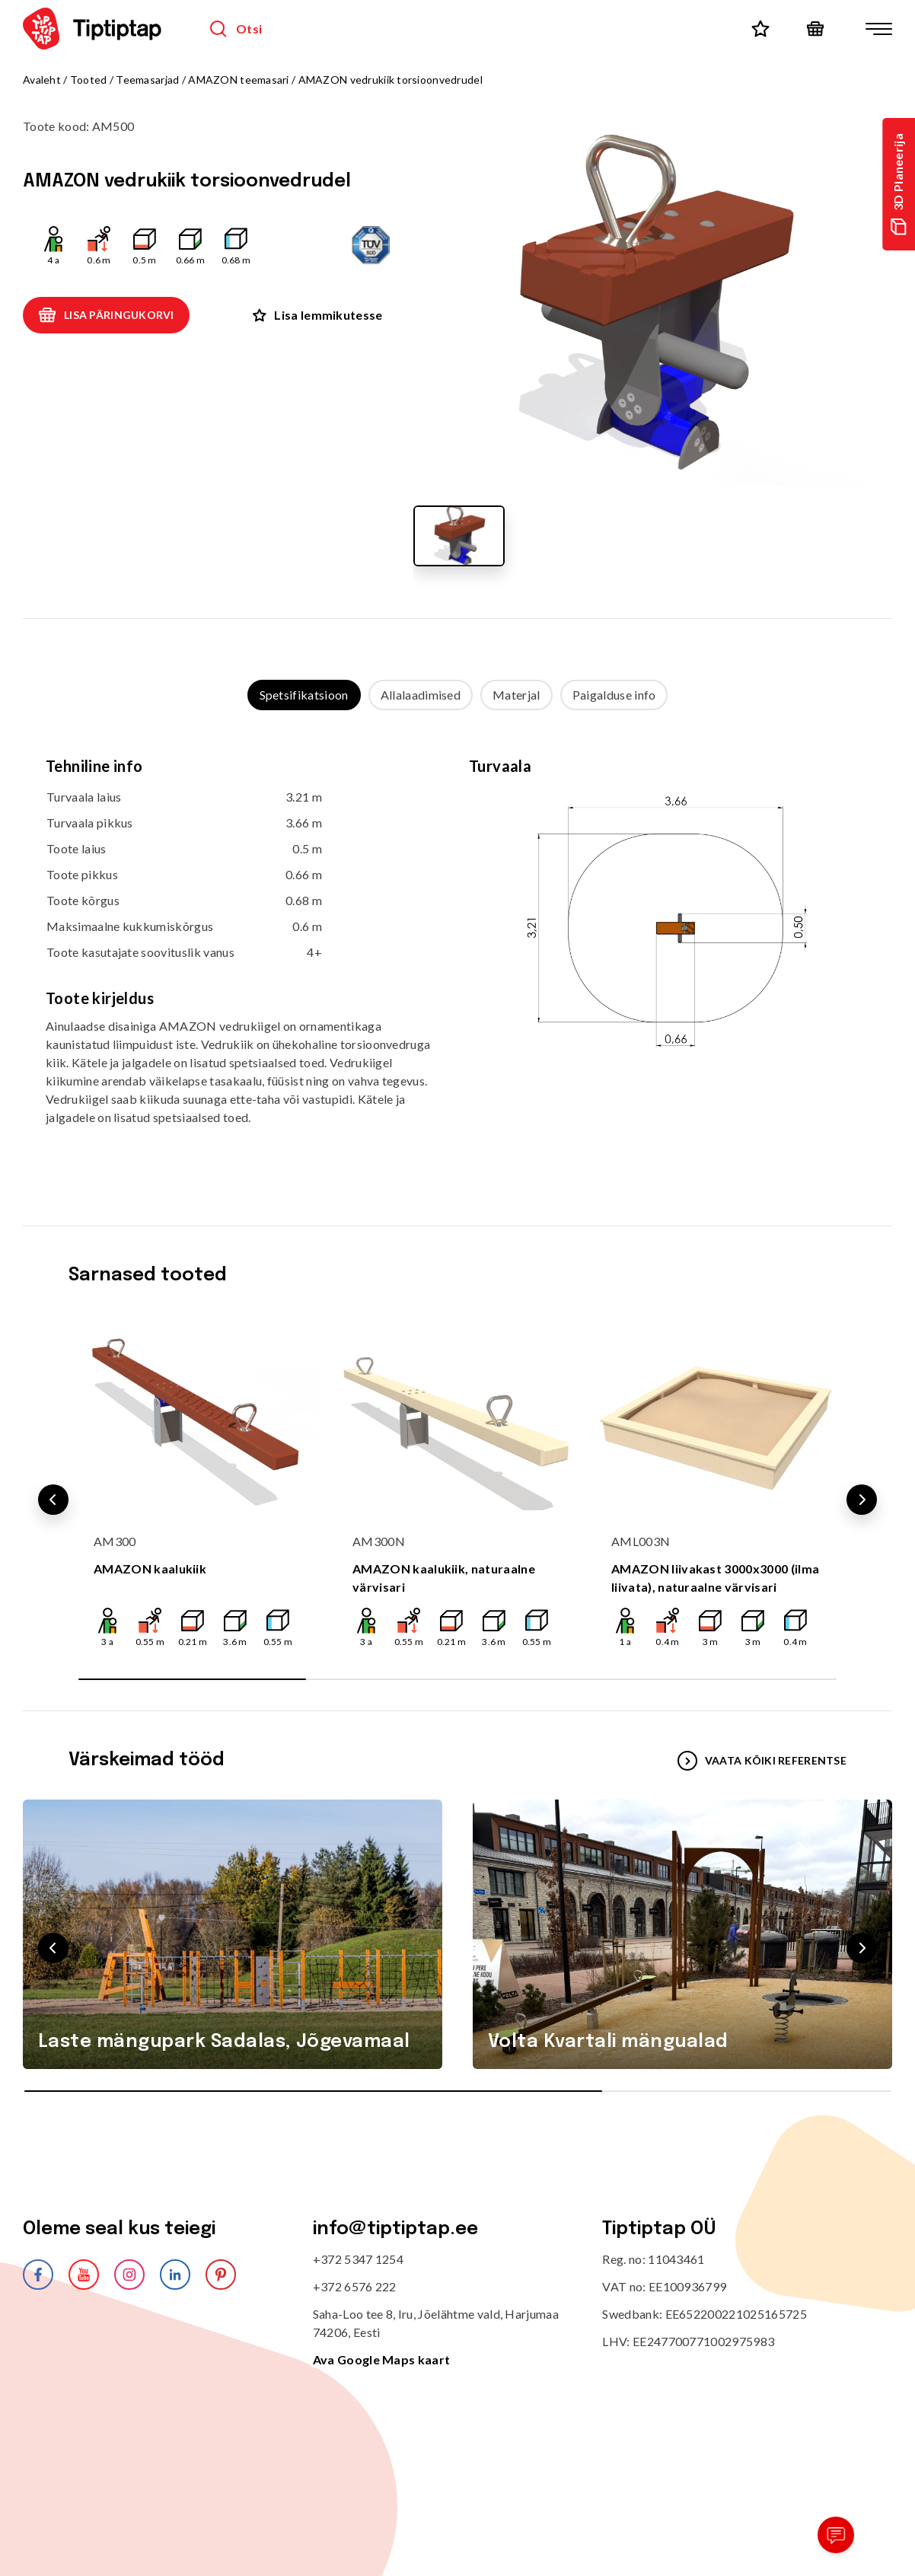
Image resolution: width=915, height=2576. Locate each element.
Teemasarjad (147, 79)
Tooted (88, 79)
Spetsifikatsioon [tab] (304, 694)
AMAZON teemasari (238, 79)
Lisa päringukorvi (106, 315)
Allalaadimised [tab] (421, 694)
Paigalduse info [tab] (614, 694)
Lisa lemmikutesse (317, 315)
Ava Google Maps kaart (382, 2359)
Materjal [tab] (516, 694)
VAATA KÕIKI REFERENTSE (761, 1761)
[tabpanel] (457, 952)
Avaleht (42, 79)
